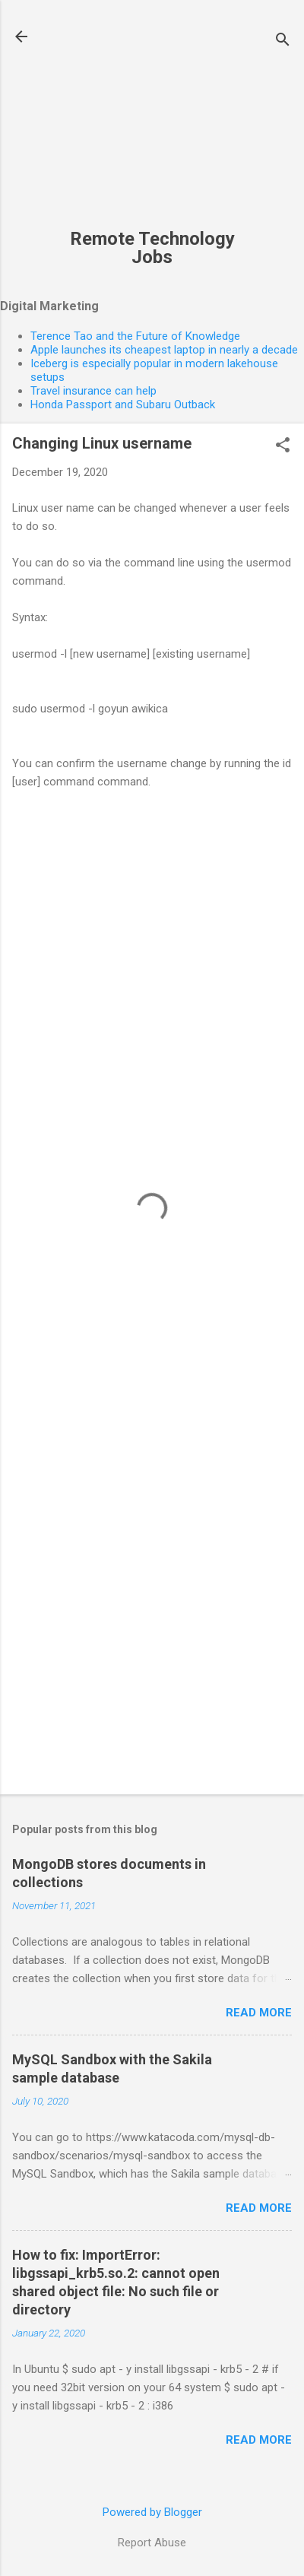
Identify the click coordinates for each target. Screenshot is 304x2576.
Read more (259, 2012)
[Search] (283, 41)
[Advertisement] (152, 122)
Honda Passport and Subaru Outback (122, 404)
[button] (283, 446)
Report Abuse (152, 2542)
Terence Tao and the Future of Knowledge (135, 336)
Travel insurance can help (93, 391)
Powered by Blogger (152, 2512)
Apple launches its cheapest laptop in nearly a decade (164, 350)
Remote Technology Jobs (152, 248)
